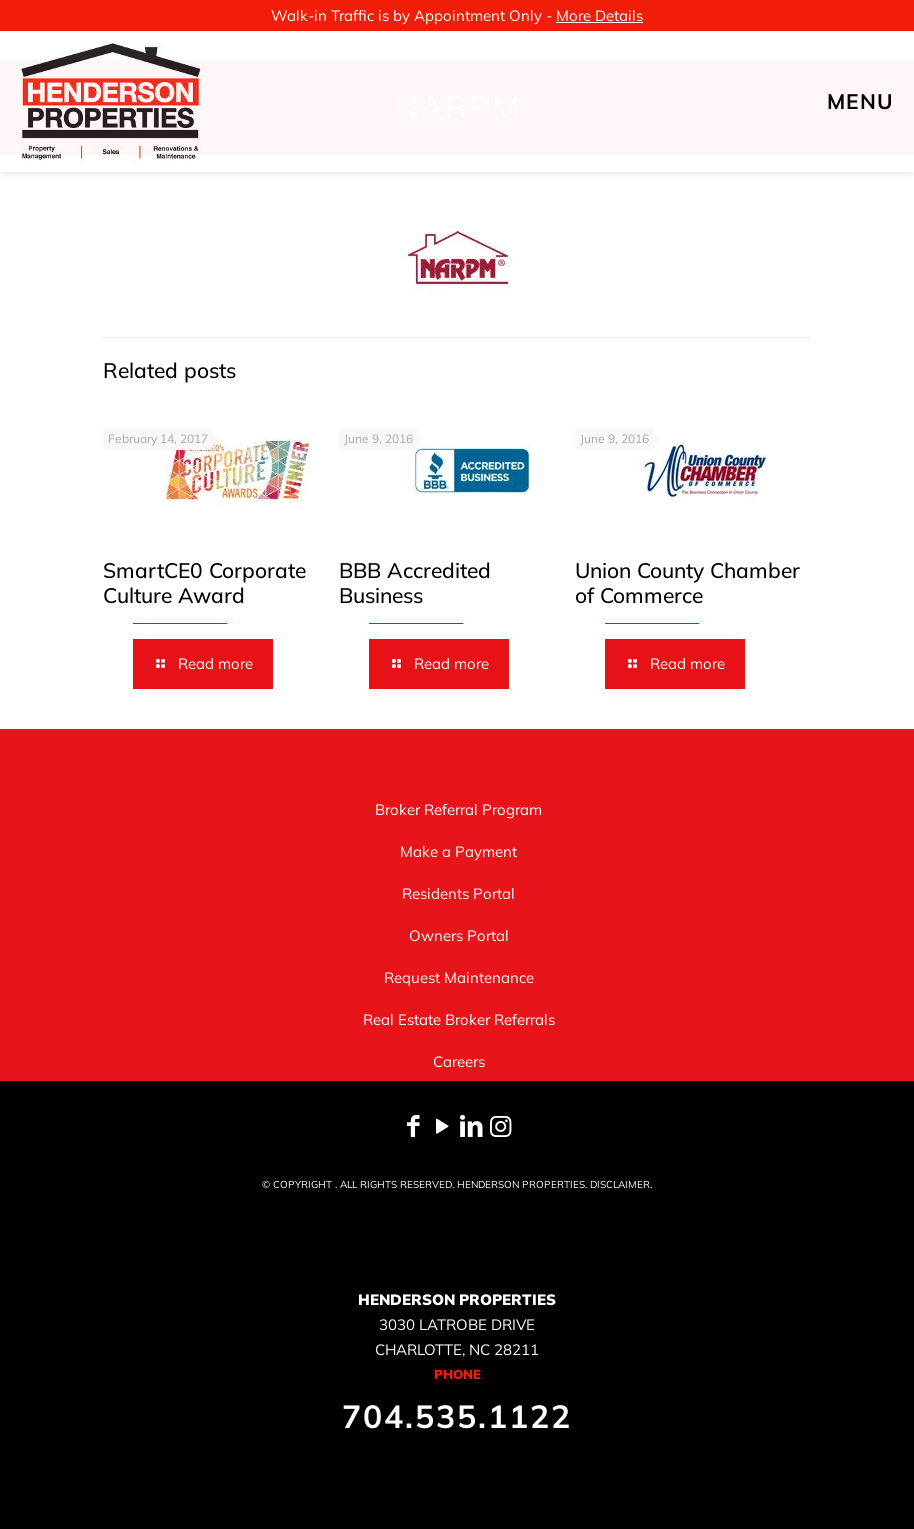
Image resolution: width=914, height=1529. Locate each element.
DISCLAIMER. (621, 1184)
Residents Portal (458, 893)
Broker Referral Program (458, 809)
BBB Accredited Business (415, 582)
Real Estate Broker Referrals (459, 1019)
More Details (599, 15)
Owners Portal (459, 935)
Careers (459, 1061)
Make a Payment (458, 851)
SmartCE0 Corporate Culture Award (204, 582)
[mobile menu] (882, 101)
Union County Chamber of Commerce (687, 582)
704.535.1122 (457, 1416)
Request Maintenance (459, 977)
